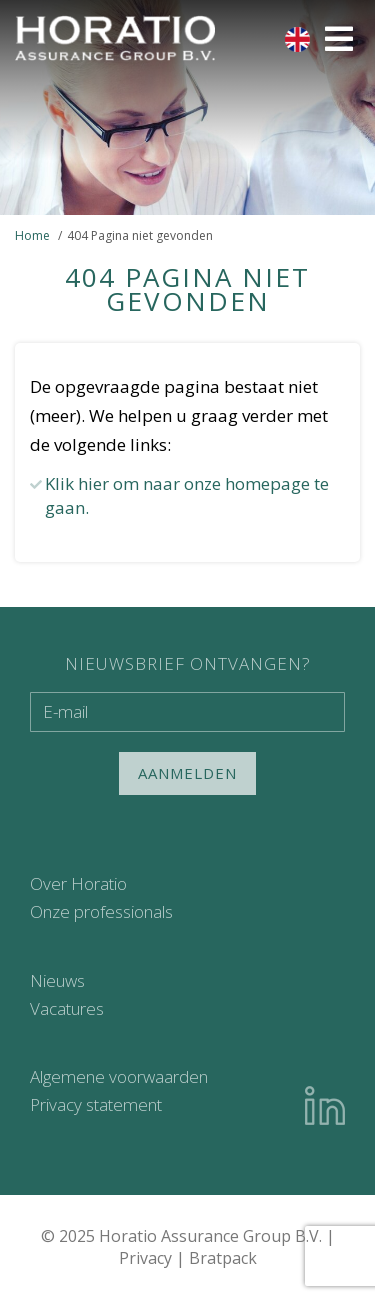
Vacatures (67, 1008)
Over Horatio (78, 883)
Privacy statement (96, 1104)
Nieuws (57, 980)
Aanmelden (187, 773)
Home (32, 235)
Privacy (145, 1258)
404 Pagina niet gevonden (140, 235)
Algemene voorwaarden (119, 1076)
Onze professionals (101, 911)
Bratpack (223, 1258)
